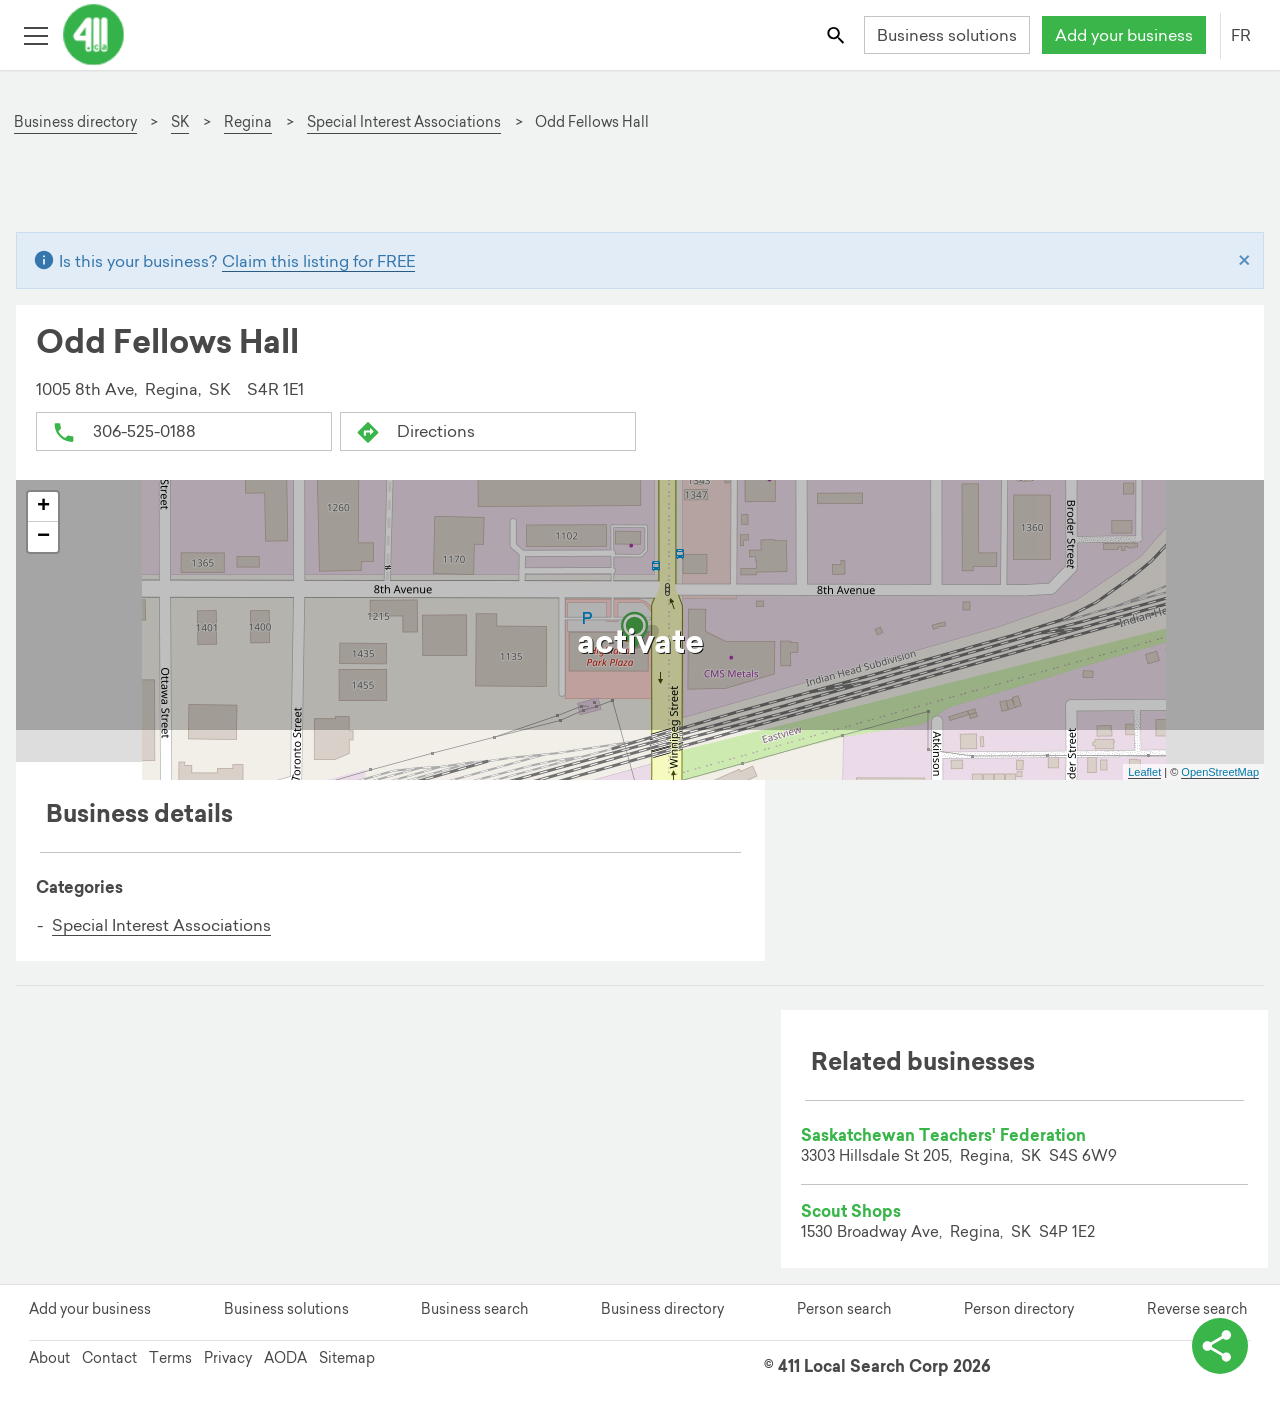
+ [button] (43, 507)
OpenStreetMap (1220, 772)
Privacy (228, 1358)
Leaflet (1144, 772)
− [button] (43, 537)
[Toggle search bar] (837, 34)
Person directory (1019, 1309)
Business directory (662, 1309)
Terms (170, 1358)
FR (1241, 35)
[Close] (1244, 261)
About (49, 1358)
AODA (285, 1358)
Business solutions (947, 35)
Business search (474, 1309)
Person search (844, 1309)
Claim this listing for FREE (318, 261)
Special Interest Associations (161, 925)
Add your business (1124, 35)
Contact (109, 1358)
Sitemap (347, 1358)
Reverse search (1197, 1309)
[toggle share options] (1220, 1346)
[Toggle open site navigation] (35, 34)
